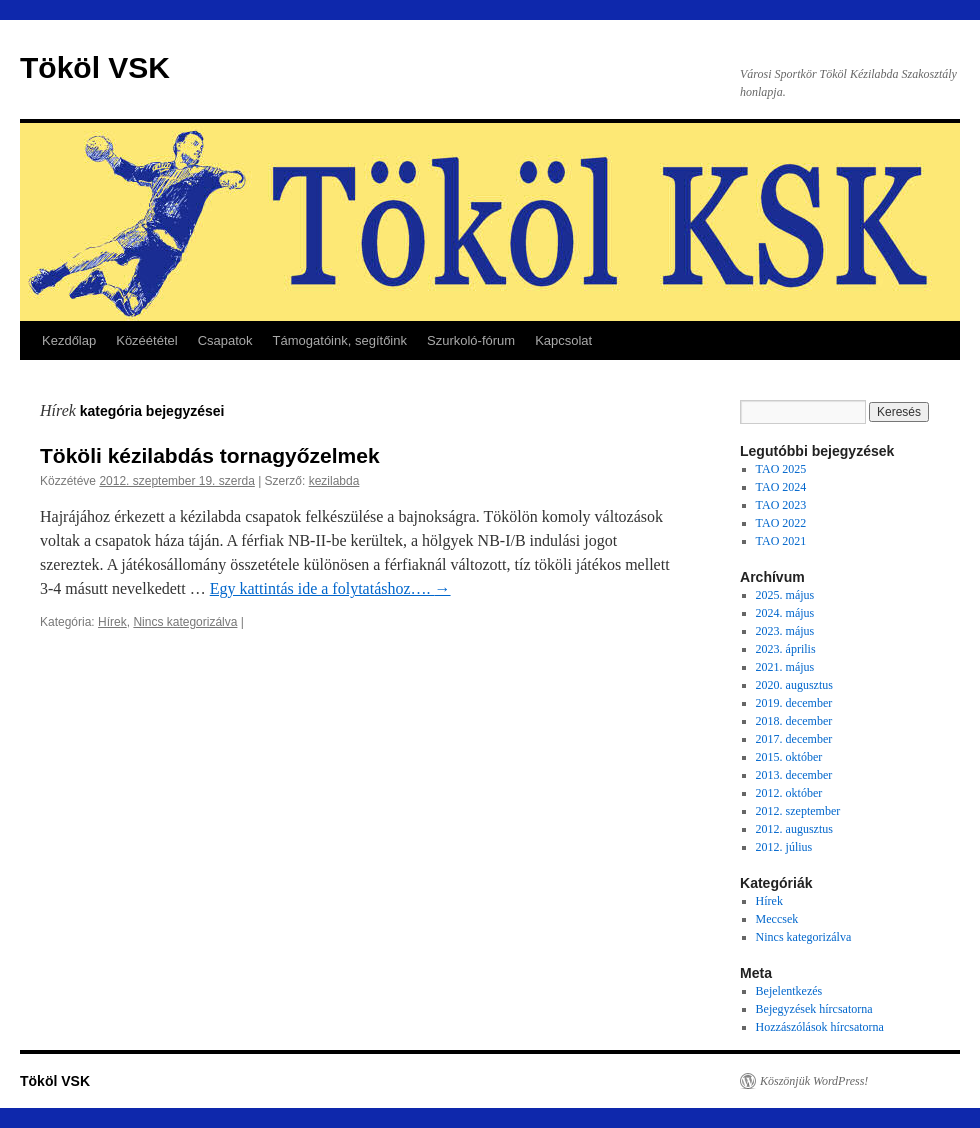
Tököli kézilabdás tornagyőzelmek (210, 455)
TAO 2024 (781, 487)
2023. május (785, 631)
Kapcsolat (563, 340)
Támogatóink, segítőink (340, 340)
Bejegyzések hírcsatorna (814, 1009)
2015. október (789, 757)
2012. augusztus (794, 829)
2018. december (794, 721)
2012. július (784, 847)
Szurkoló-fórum (471, 340)
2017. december (794, 739)
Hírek (112, 622)
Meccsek (777, 919)
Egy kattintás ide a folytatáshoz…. (330, 588)
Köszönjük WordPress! (814, 1081)
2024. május (785, 613)
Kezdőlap (69, 340)
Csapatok (225, 340)
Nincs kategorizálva (185, 622)
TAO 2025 (781, 469)
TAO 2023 (781, 505)
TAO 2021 (781, 541)
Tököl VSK (95, 67)
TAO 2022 (781, 523)
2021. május (785, 667)
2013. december (794, 775)
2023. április (786, 649)
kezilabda (334, 481)
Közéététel (146, 340)
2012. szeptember (798, 811)
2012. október (789, 793)
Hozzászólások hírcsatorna (820, 1027)
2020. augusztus (794, 685)
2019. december (794, 703)
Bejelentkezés (789, 991)
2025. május (785, 595)
